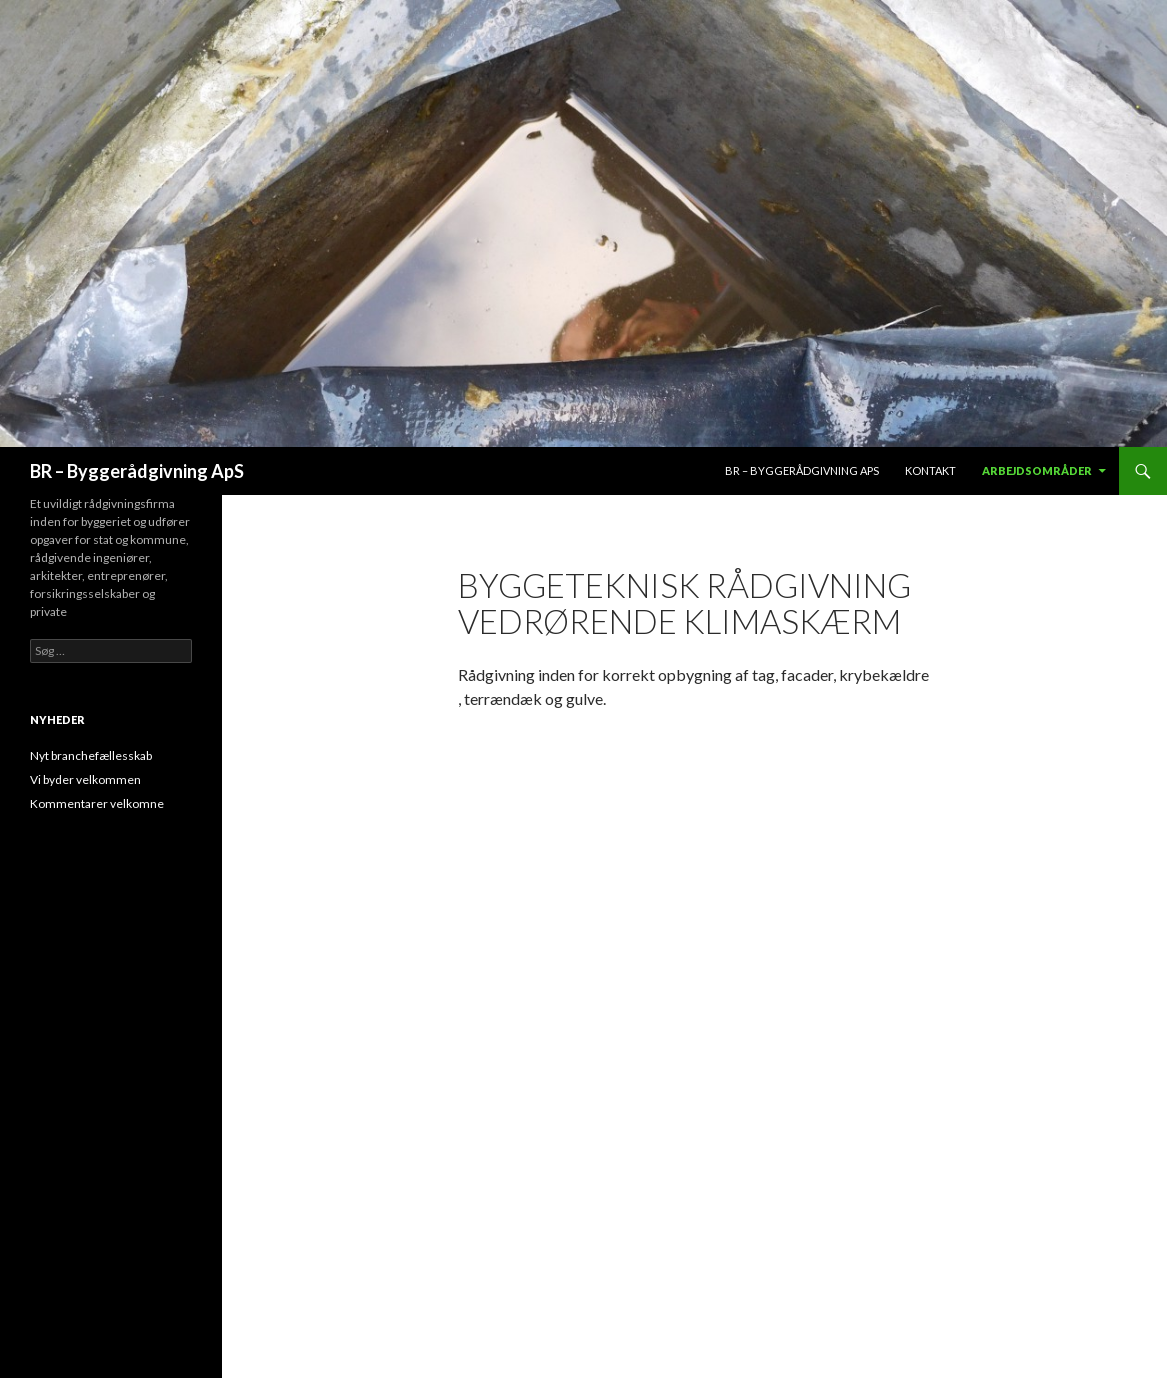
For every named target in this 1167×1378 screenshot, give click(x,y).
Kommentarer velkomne (97, 803)
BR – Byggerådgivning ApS (137, 471)
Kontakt (930, 470)
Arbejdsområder (1037, 470)
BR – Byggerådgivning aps (802, 470)
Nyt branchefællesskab (91, 755)
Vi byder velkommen (85, 779)
